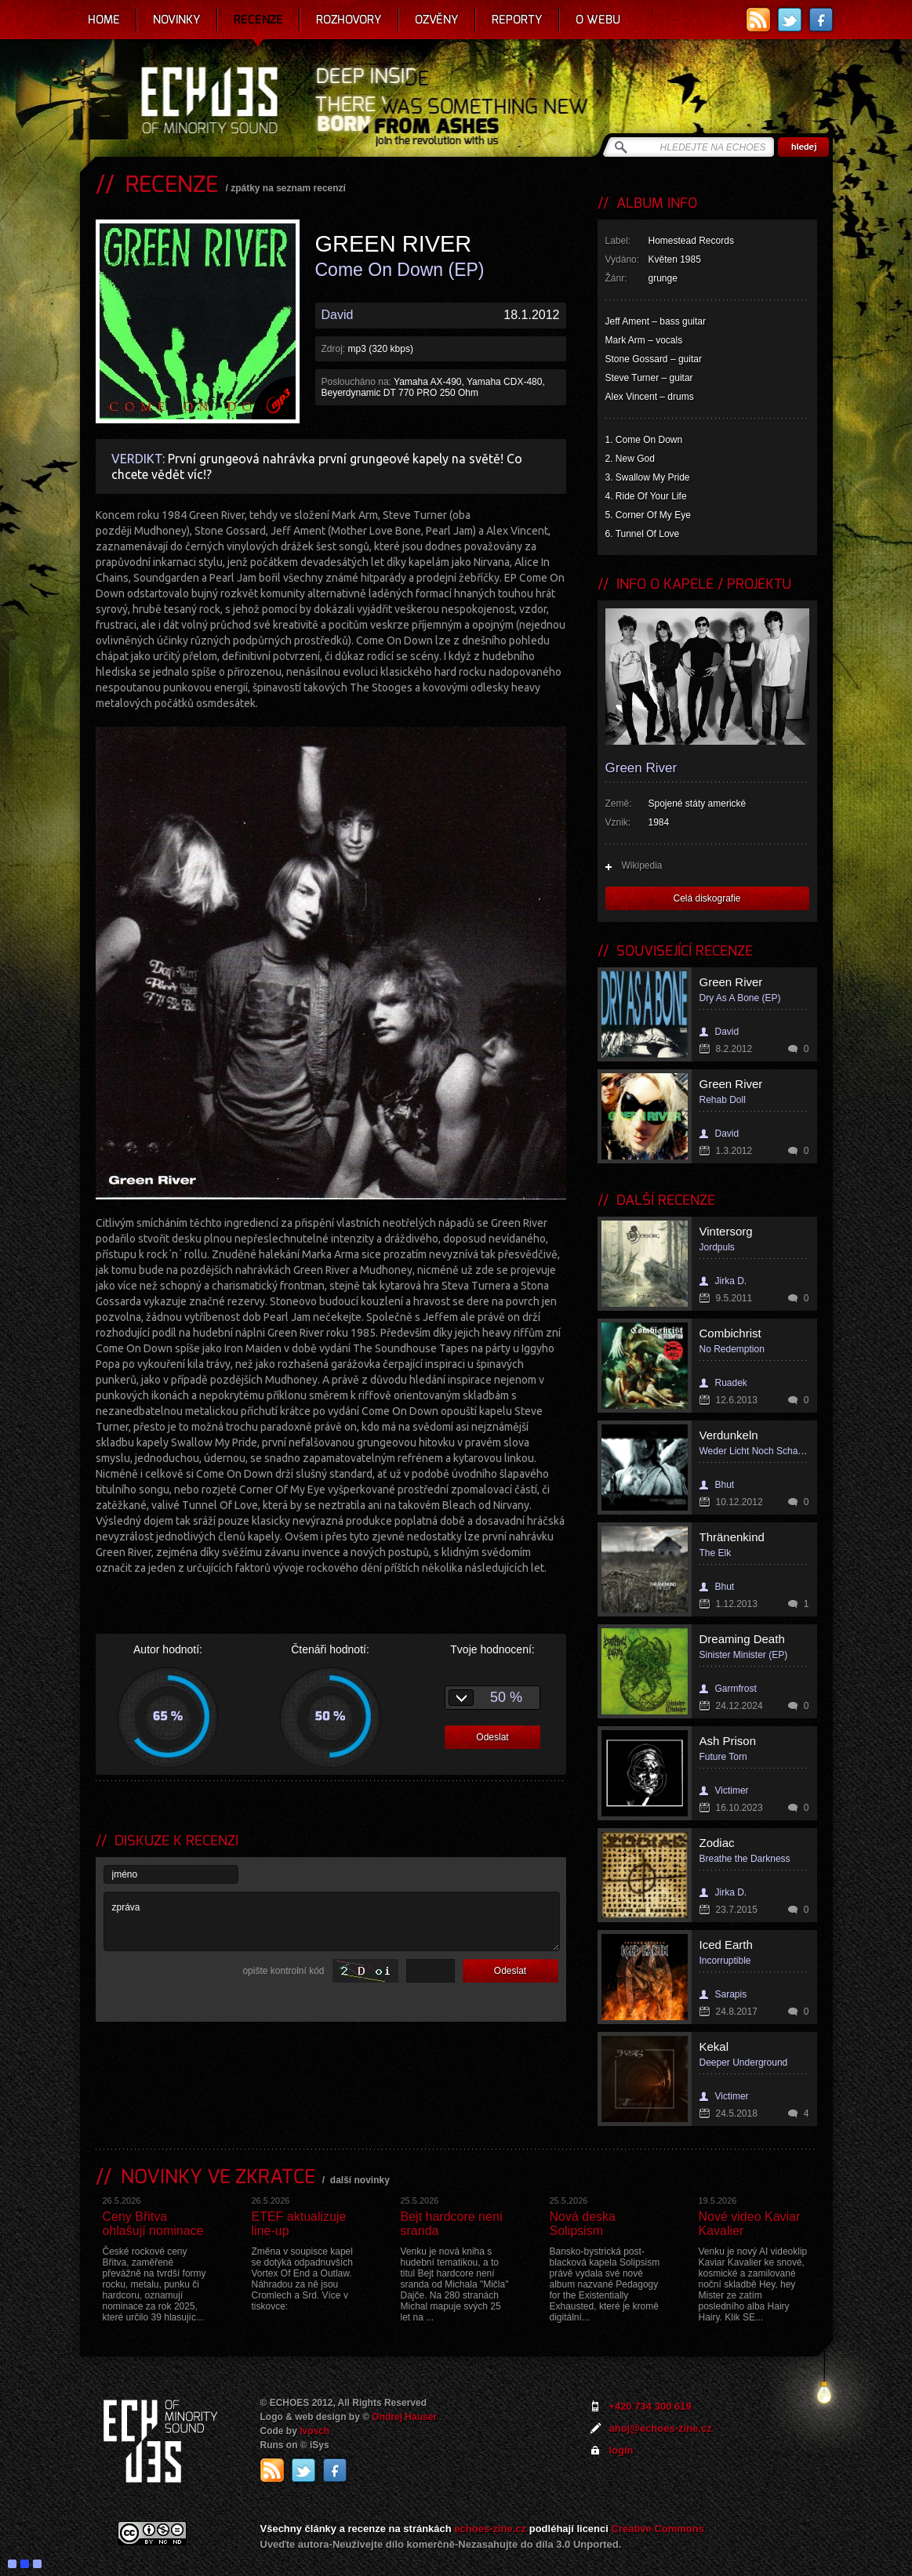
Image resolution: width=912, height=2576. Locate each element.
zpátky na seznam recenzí (288, 188)
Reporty (517, 19)
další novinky (360, 2180)
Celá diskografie (706, 898)
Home (104, 19)
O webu (598, 19)
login (621, 2450)
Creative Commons (658, 2528)
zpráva (332, 1921)
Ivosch (314, 2430)
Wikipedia (642, 865)
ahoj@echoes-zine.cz (660, 2428)
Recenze (258, 19)
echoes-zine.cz (490, 2528)
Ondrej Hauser (404, 2416)
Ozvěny (437, 19)
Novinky (177, 19)
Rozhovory (349, 19)
